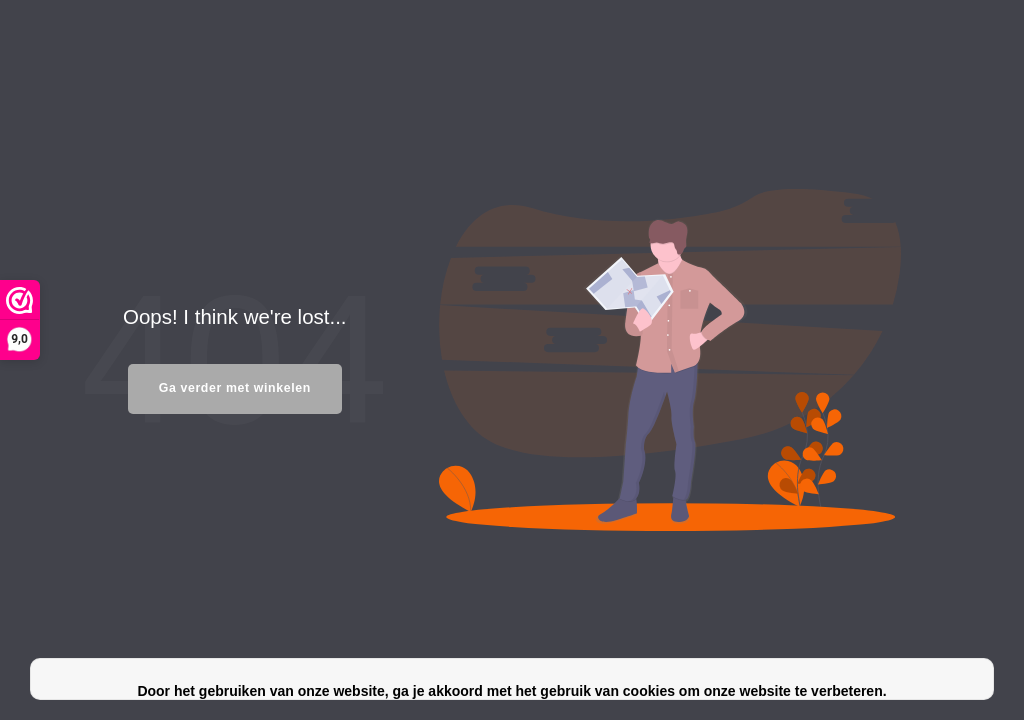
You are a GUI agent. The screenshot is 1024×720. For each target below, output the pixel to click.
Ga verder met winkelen (235, 388)
